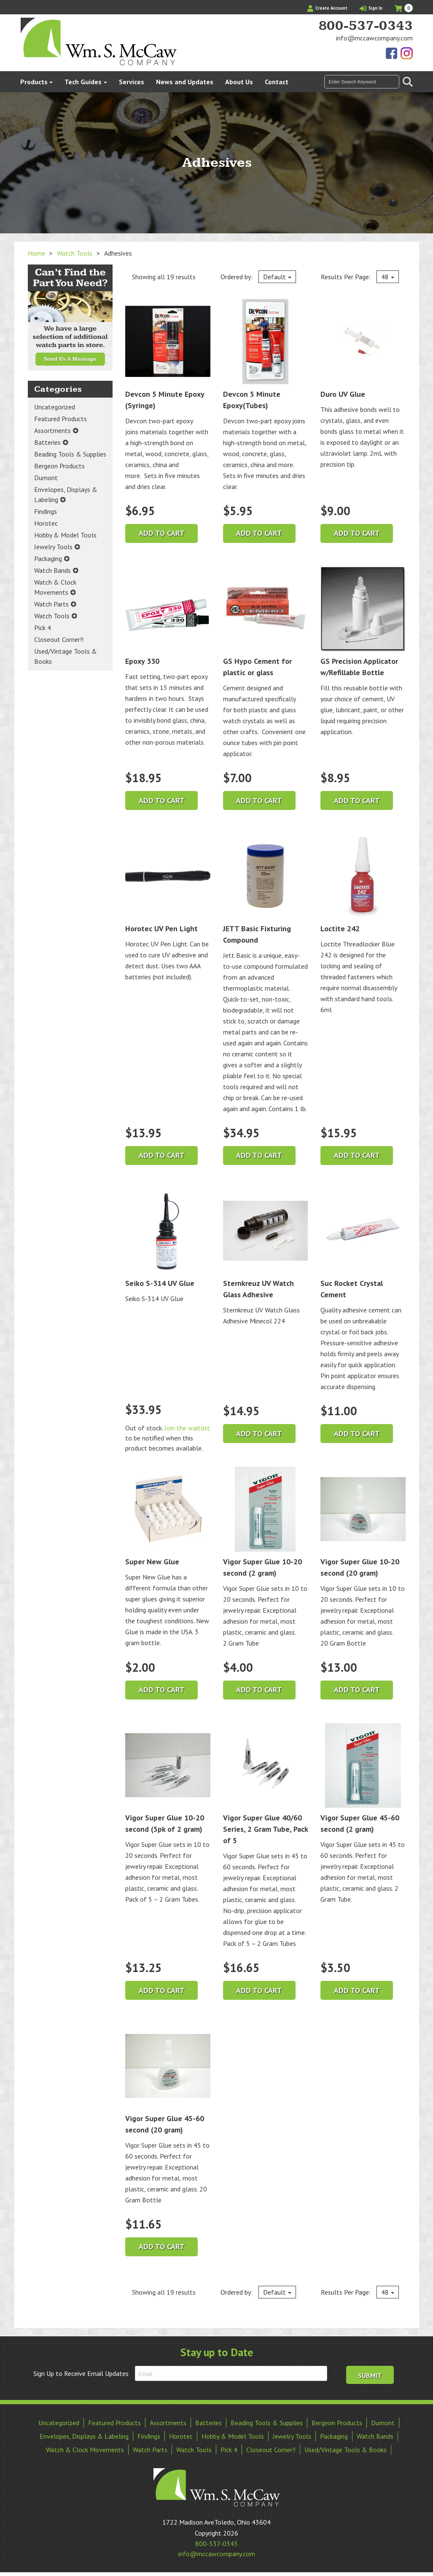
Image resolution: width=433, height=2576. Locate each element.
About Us (239, 81)
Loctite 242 (363, 883)
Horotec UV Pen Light (167, 883)
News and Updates (184, 81)
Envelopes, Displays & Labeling (65, 494)
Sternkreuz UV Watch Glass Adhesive (265, 1244)
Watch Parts (51, 604)
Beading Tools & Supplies (70, 454)
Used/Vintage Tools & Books (65, 656)
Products (34, 81)
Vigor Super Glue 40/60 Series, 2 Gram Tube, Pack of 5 (265, 1784)
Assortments (52, 430)
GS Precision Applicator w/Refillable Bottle (363, 622)
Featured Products (60, 418)
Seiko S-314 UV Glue (167, 1238)
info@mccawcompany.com (374, 38)
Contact (276, 81)
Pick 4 (42, 627)
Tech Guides (83, 81)
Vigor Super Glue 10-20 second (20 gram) (363, 1522)
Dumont (46, 477)
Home (36, 253)
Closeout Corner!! (58, 639)
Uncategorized (54, 407)
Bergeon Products (59, 466)
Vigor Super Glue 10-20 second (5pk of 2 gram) (167, 1778)
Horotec (46, 523)
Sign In (371, 8)
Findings (45, 511)
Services (131, 81)
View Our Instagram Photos (406, 54)
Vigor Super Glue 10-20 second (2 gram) (265, 1522)
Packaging (48, 558)
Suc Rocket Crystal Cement (363, 1244)
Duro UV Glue (363, 349)
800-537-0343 (365, 26)
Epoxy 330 (167, 616)
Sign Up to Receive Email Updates (81, 2373)
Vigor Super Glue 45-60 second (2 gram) (363, 1778)
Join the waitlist (187, 1428)
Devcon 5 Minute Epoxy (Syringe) (167, 354)
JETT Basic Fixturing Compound (265, 889)
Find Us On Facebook (392, 54)
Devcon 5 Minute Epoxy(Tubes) (265, 354)
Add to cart (162, 533)
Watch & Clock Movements (55, 587)
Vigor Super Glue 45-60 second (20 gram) (167, 2079)
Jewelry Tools (53, 546)
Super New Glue (167, 1516)
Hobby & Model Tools (65, 535)
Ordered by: (258, 277)
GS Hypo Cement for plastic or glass (265, 622)
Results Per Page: (360, 277)
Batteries (47, 442)
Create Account (327, 8)
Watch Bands (52, 570)
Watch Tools (74, 253)
